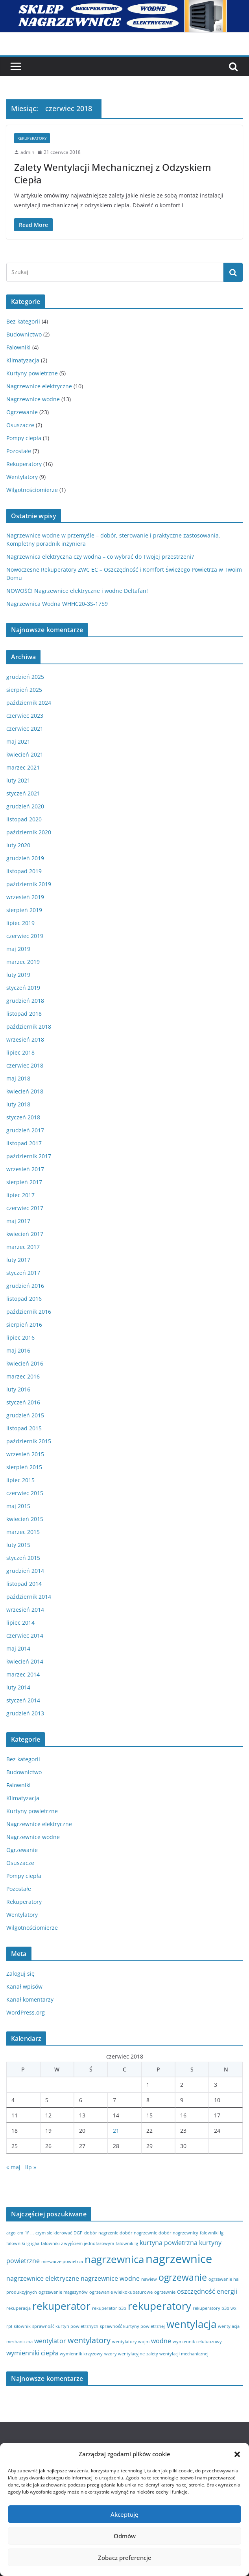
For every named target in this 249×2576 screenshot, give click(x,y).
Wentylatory (22, 477)
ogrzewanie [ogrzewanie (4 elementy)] (183, 2277)
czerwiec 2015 (24, 1493)
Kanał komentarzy (29, 1999)
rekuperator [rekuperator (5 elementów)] (61, 2306)
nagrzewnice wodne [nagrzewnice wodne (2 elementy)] (110, 2278)
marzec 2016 (23, 1376)
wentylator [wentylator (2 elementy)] (50, 2340)
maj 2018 (18, 1078)
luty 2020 (18, 845)
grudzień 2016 (25, 1285)
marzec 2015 (23, 1532)
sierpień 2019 (24, 910)
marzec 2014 (23, 1674)
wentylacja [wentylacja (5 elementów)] (191, 2324)
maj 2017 (18, 1221)
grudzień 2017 (25, 1130)
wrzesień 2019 (25, 897)
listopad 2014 (24, 1583)
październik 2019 (28, 884)
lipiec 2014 (20, 1622)
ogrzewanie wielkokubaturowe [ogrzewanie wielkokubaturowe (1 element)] (121, 2292)
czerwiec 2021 (24, 728)
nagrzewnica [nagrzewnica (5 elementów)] (114, 2259)
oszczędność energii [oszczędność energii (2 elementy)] (207, 2291)
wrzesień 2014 (25, 1609)
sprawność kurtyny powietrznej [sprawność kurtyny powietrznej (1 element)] (132, 2326)
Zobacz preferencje (124, 2557)
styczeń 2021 (23, 793)
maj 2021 (18, 741)
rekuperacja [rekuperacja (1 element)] (18, 2308)
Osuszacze (20, 425)
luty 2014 (18, 1687)
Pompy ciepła (23, 438)
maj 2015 (18, 1506)
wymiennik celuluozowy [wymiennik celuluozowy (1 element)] (197, 2341)
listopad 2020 (24, 819)
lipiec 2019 (20, 923)
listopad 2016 (24, 1298)
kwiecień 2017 (24, 1234)
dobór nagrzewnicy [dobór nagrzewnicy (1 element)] (178, 2233)
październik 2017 (28, 1156)
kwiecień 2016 (24, 1363)
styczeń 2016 (23, 1402)
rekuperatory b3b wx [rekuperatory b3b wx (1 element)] (214, 2308)
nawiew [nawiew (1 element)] (149, 2279)
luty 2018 (18, 1104)
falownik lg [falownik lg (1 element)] (127, 2243)
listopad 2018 (24, 1013)
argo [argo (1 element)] (11, 2233)
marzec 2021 (23, 767)
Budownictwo (24, 334)
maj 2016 (18, 1350)
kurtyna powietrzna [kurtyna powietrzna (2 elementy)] (168, 2242)
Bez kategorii (23, 321)
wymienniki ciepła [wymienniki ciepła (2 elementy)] (32, 2353)
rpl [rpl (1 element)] (9, 2326)
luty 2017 (18, 1259)
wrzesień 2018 (25, 1039)
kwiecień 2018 (24, 1091)
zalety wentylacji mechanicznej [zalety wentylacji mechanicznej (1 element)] (177, 2354)
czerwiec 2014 (24, 1635)
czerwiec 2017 (24, 1208)
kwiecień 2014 (24, 1661)
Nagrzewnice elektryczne (39, 386)
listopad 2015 (24, 1428)
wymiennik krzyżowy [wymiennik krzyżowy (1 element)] (81, 2354)
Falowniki (18, 347)
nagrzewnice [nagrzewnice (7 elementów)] (179, 2259)
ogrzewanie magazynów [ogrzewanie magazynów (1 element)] (63, 2292)
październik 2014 (28, 1596)
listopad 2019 (24, 871)
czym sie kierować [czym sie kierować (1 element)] (53, 2233)
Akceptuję (124, 2514)
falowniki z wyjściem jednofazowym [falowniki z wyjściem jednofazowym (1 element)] (77, 2243)
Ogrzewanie (22, 412)
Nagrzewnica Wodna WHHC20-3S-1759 (57, 603)
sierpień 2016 (24, 1324)
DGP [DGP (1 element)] (78, 2233)
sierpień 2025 (24, 689)
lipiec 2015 (20, 1480)
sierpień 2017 (24, 1182)
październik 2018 (28, 1026)
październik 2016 (28, 1311)
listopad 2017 (24, 1143)
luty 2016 (18, 1389)
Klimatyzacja (22, 360)
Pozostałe (18, 451)
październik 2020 (28, 832)
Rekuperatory (32, 138)
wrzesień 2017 (25, 1169)
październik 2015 (28, 1441)
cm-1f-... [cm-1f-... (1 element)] (25, 2233)
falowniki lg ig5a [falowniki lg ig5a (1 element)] (22, 2243)
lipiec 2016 (20, 1337)
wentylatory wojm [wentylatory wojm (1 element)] (130, 2341)
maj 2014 (18, 1648)
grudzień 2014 (25, 1570)
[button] (237, 2454)
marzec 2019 (23, 961)
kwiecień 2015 (24, 1519)
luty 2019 (18, 974)
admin (27, 152)
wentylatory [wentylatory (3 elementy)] (89, 2340)
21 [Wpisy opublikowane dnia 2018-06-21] (116, 2130)
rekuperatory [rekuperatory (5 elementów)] (159, 2306)
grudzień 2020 (25, 806)
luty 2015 (18, 1545)
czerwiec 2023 (24, 715)
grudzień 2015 (25, 1415)
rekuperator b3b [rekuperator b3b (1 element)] (109, 2308)
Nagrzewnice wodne (33, 399)
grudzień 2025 (25, 676)
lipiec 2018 (20, 1052)
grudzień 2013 (25, 1713)
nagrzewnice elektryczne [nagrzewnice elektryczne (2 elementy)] (42, 2278)
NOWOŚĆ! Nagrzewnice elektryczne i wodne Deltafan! (77, 590)
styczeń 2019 (23, 987)
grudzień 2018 (25, 1000)
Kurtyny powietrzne (32, 373)
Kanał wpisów (24, 1986)
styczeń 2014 (23, 1700)
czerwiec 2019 (24, 936)
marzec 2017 (23, 1247)
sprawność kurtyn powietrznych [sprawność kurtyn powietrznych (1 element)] (65, 2326)
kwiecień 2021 (24, 754)
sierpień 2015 (24, 1467)
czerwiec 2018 (24, 1065)
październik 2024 (28, 702)
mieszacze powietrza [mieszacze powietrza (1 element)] (62, 2261)
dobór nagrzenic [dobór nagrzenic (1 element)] (101, 2233)
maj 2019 (18, 949)
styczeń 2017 (23, 1272)
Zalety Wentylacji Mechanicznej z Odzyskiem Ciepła (112, 173)
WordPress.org (25, 2012)
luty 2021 (18, 780)
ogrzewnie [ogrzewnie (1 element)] (164, 2292)
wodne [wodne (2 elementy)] (161, 2340)
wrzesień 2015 (25, 1454)
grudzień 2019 (25, 858)
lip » (30, 2167)
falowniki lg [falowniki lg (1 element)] (211, 2233)
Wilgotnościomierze (32, 490)
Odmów (125, 2536)
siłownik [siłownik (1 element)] (22, 2326)
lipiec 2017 (20, 1195)
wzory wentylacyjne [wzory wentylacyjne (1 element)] (124, 2354)
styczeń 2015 (23, 1557)
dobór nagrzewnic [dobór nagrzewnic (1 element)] (138, 2233)
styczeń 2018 (23, 1117)
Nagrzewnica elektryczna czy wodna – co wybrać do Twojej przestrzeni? (100, 556)
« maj (13, 2167)
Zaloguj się (20, 1973)
